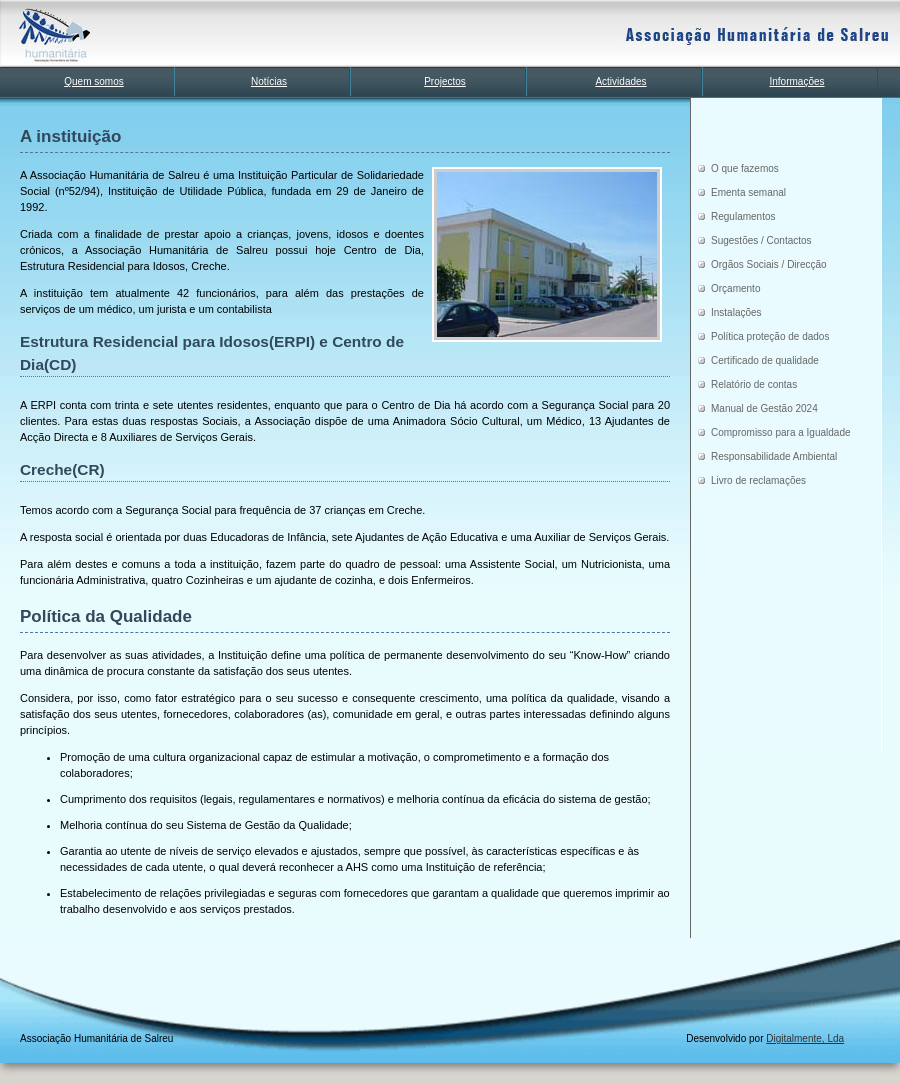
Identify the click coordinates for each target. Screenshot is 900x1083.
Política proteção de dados (770, 336)
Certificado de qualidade (765, 360)
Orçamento (735, 288)
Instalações (736, 312)
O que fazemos (745, 168)
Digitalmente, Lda (805, 1038)
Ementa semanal (748, 192)
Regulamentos (743, 216)
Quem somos (93, 81)
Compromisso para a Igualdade (781, 432)
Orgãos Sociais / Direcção (769, 264)
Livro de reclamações (758, 480)
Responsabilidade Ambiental (774, 456)
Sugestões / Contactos (761, 240)
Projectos (445, 81)
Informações (796, 81)
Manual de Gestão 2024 (764, 408)
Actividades (620, 81)
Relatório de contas (754, 384)
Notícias (269, 81)
